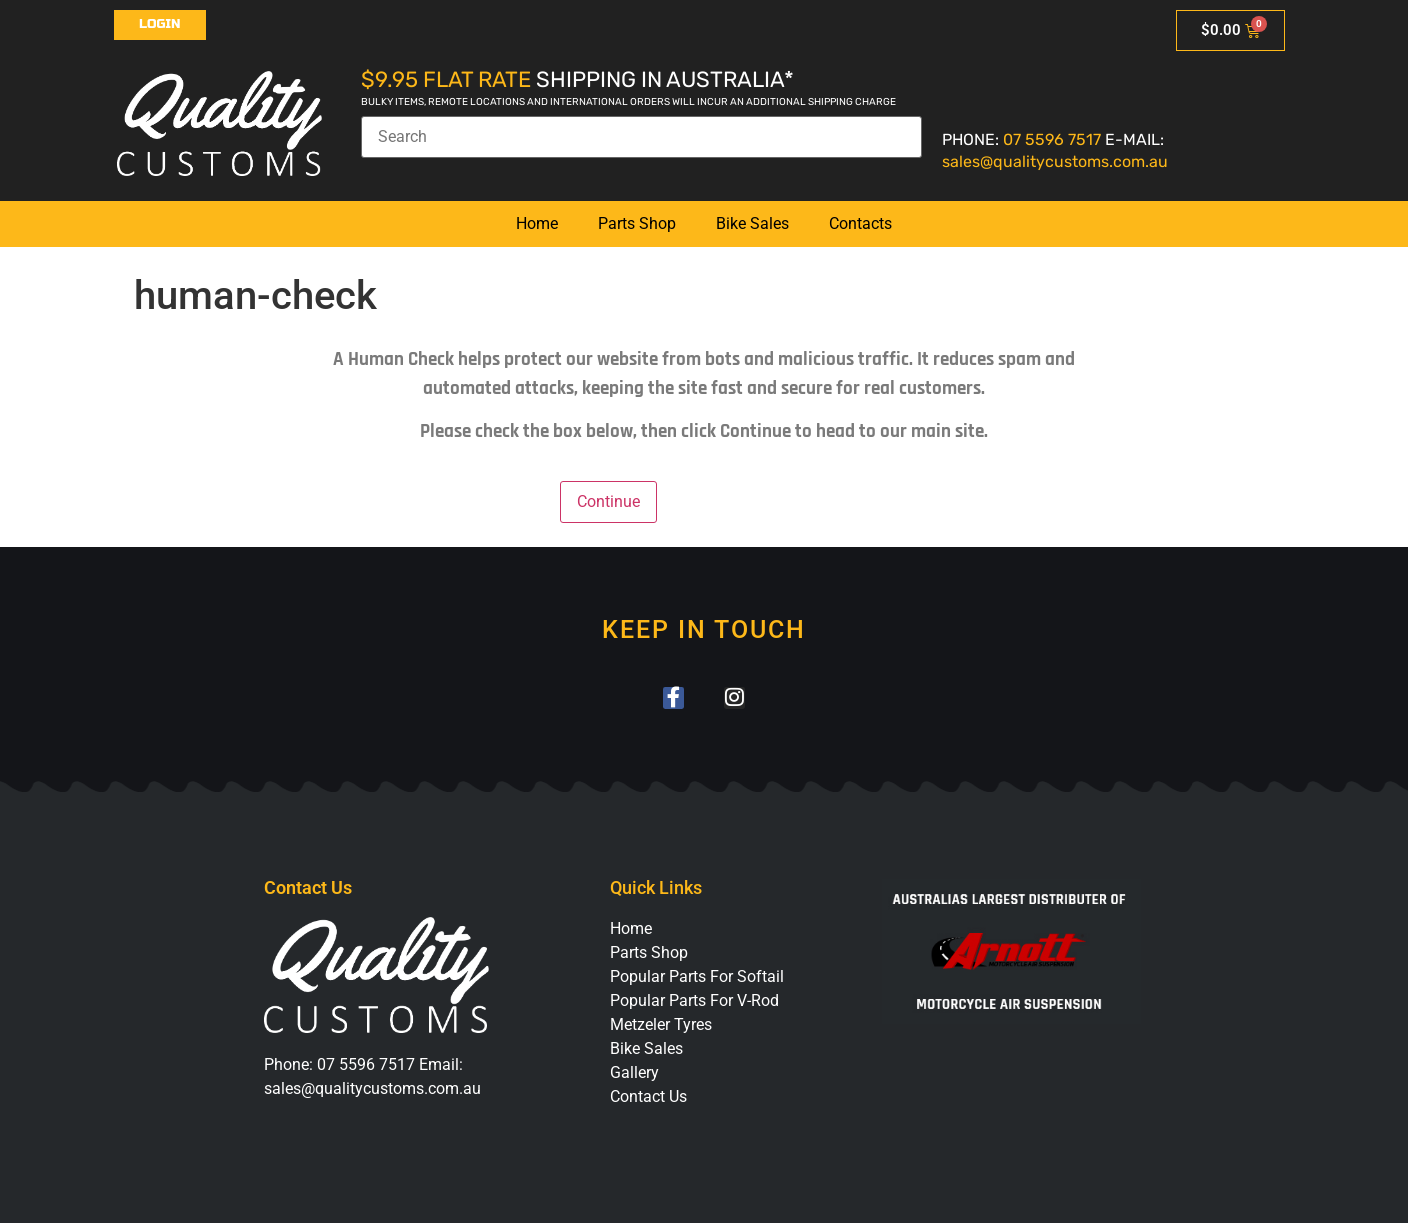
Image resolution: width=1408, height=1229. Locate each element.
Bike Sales (752, 223)
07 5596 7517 (1052, 139)
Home (537, 223)
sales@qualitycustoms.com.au (1055, 161)
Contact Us (648, 1101)
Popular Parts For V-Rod (694, 1005)
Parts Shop (637, 223)
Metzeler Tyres (661, 1029)
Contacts (860, 223)
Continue (608, 501)
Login (160, 24)
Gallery (634, 1077)
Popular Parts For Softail (697, 981)
